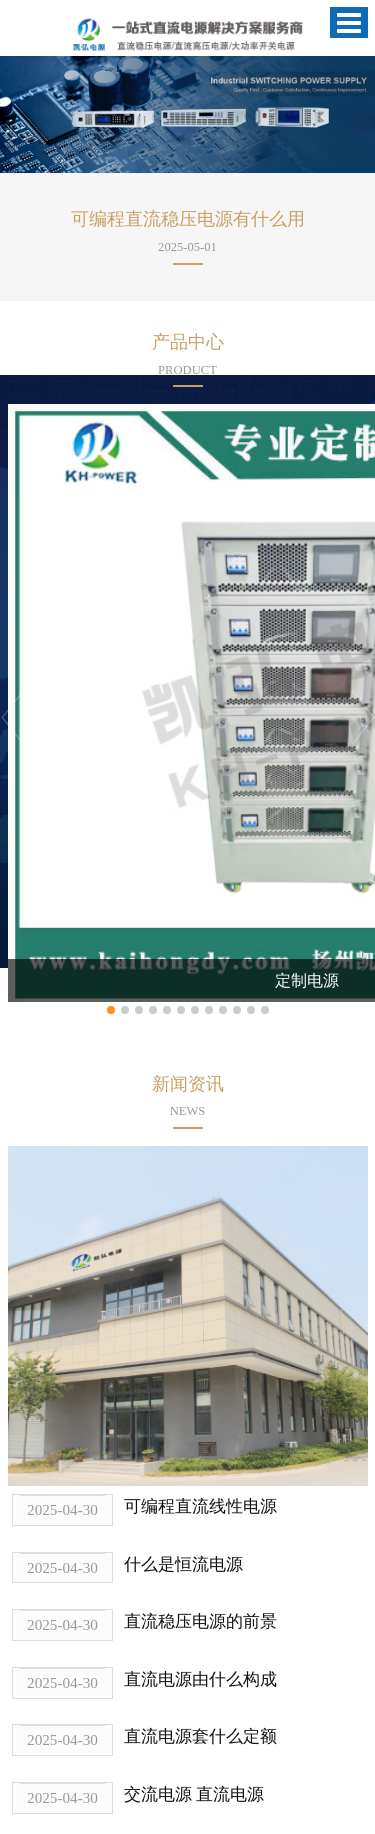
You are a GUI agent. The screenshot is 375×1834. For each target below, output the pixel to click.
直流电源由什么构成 (200, 1679)
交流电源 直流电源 (194, 1794)
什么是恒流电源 (183, 1564)
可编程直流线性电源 (200, 1506)
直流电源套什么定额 (200, 1736)
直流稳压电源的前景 (200, 1621)
